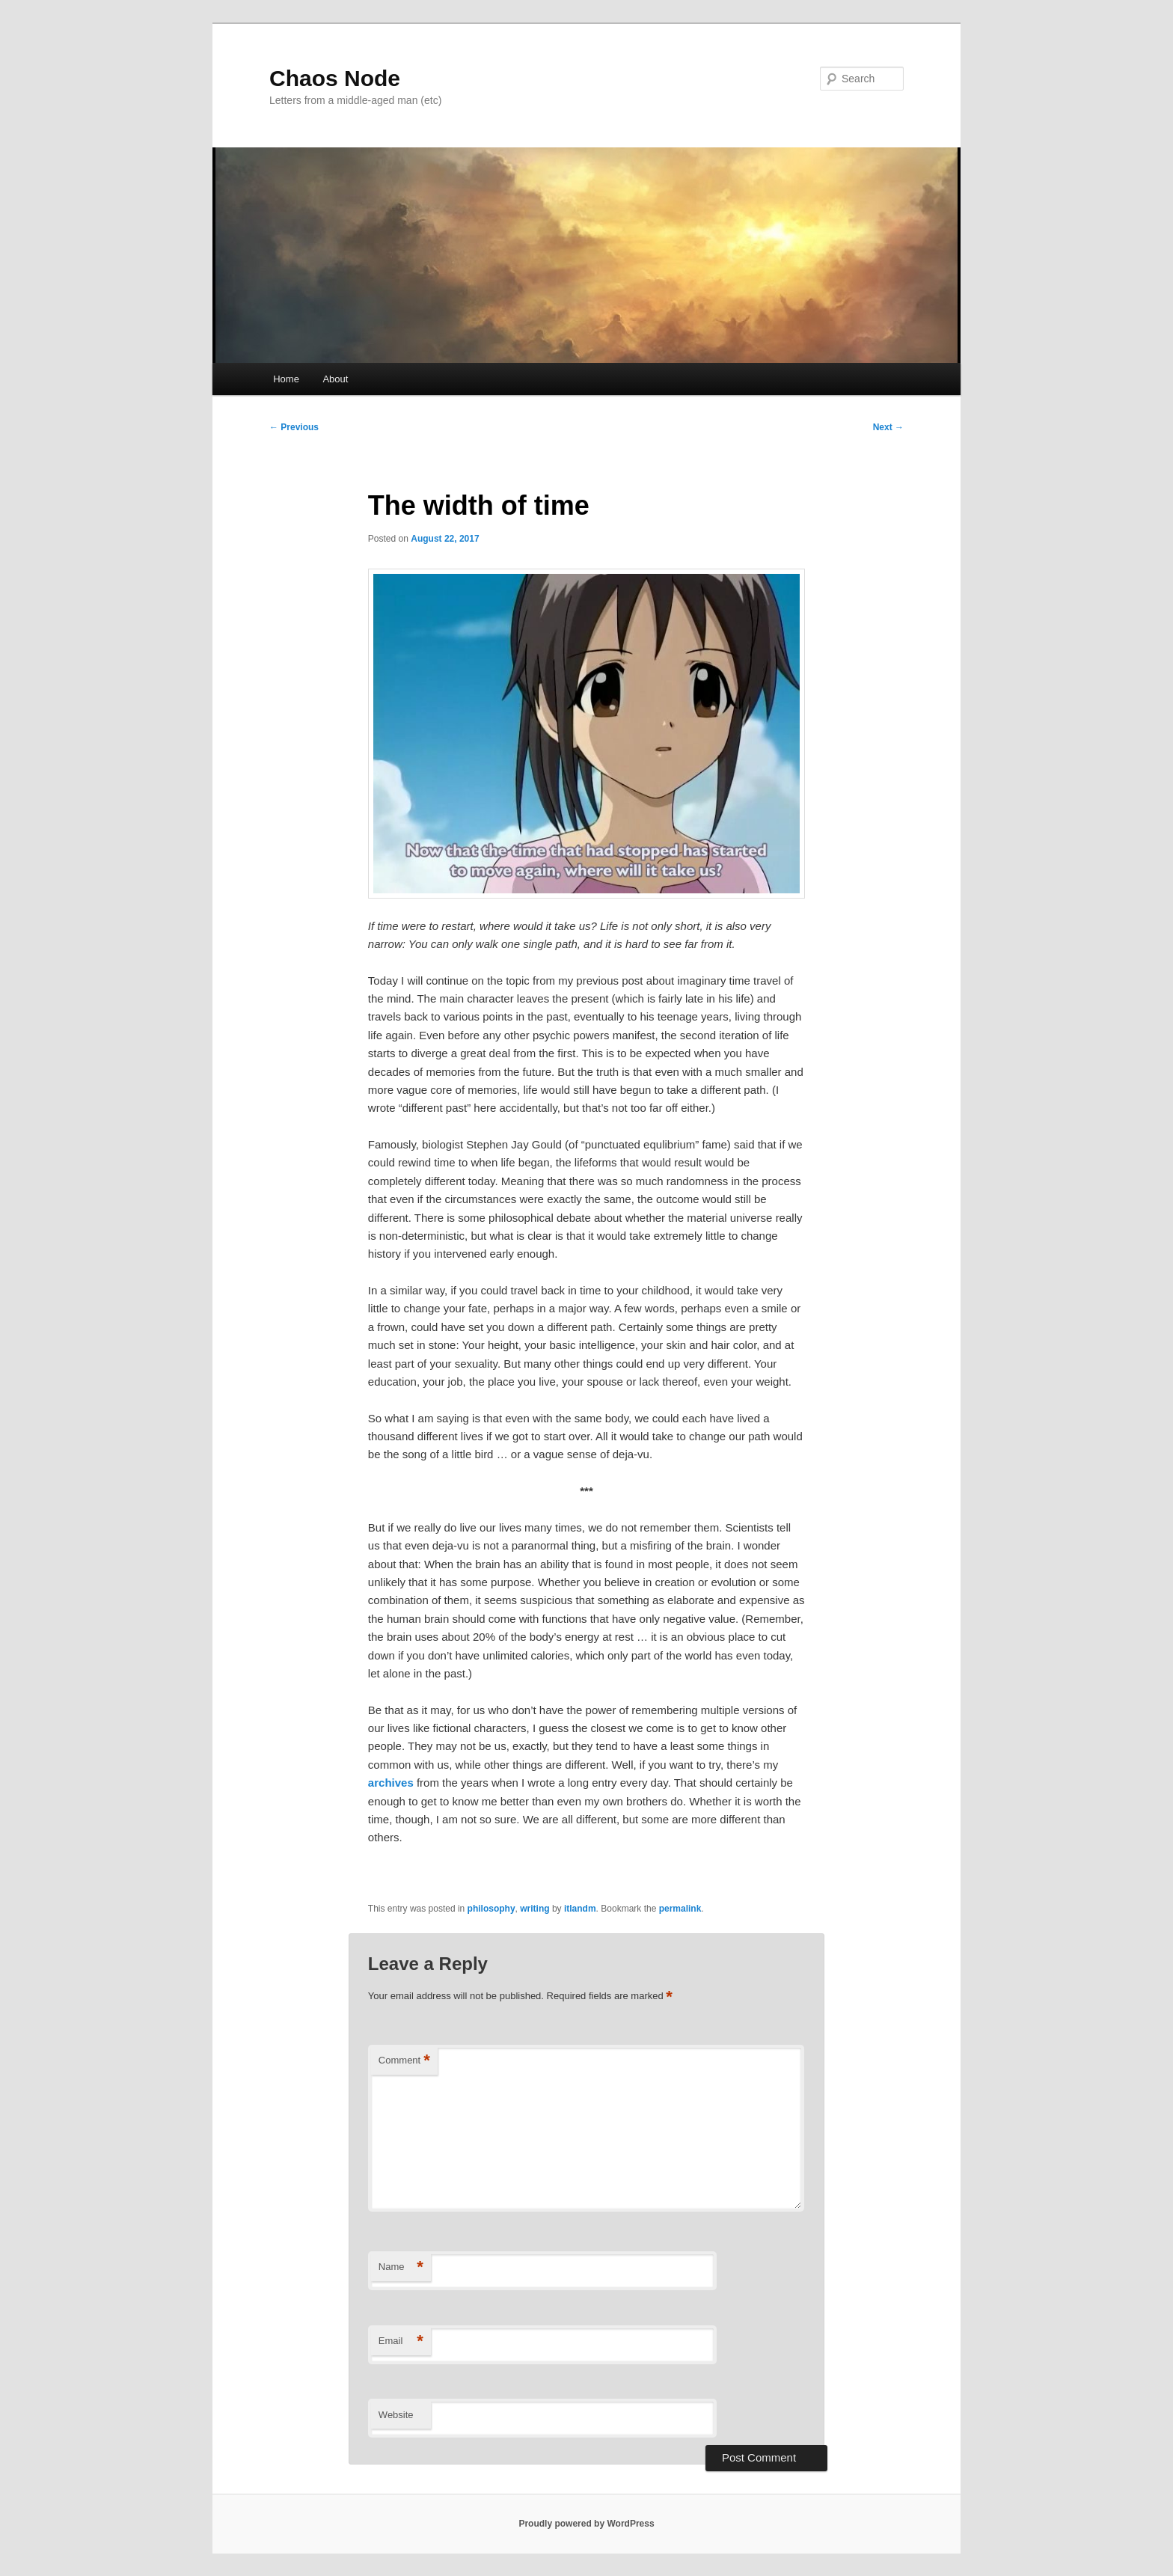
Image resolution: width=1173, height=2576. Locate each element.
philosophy (491, 1908)
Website (396, 2414)
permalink (680, 1908)
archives (391, 1782)
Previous (294, 427)
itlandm (580, 1908)
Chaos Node (334, 78)
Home (286, 379)
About (335, 379)
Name (401, 2267)
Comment (404, 2061)
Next (888, 427)
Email (401, 2341)
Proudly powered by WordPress (586, 2523)
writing (534, 1908)
